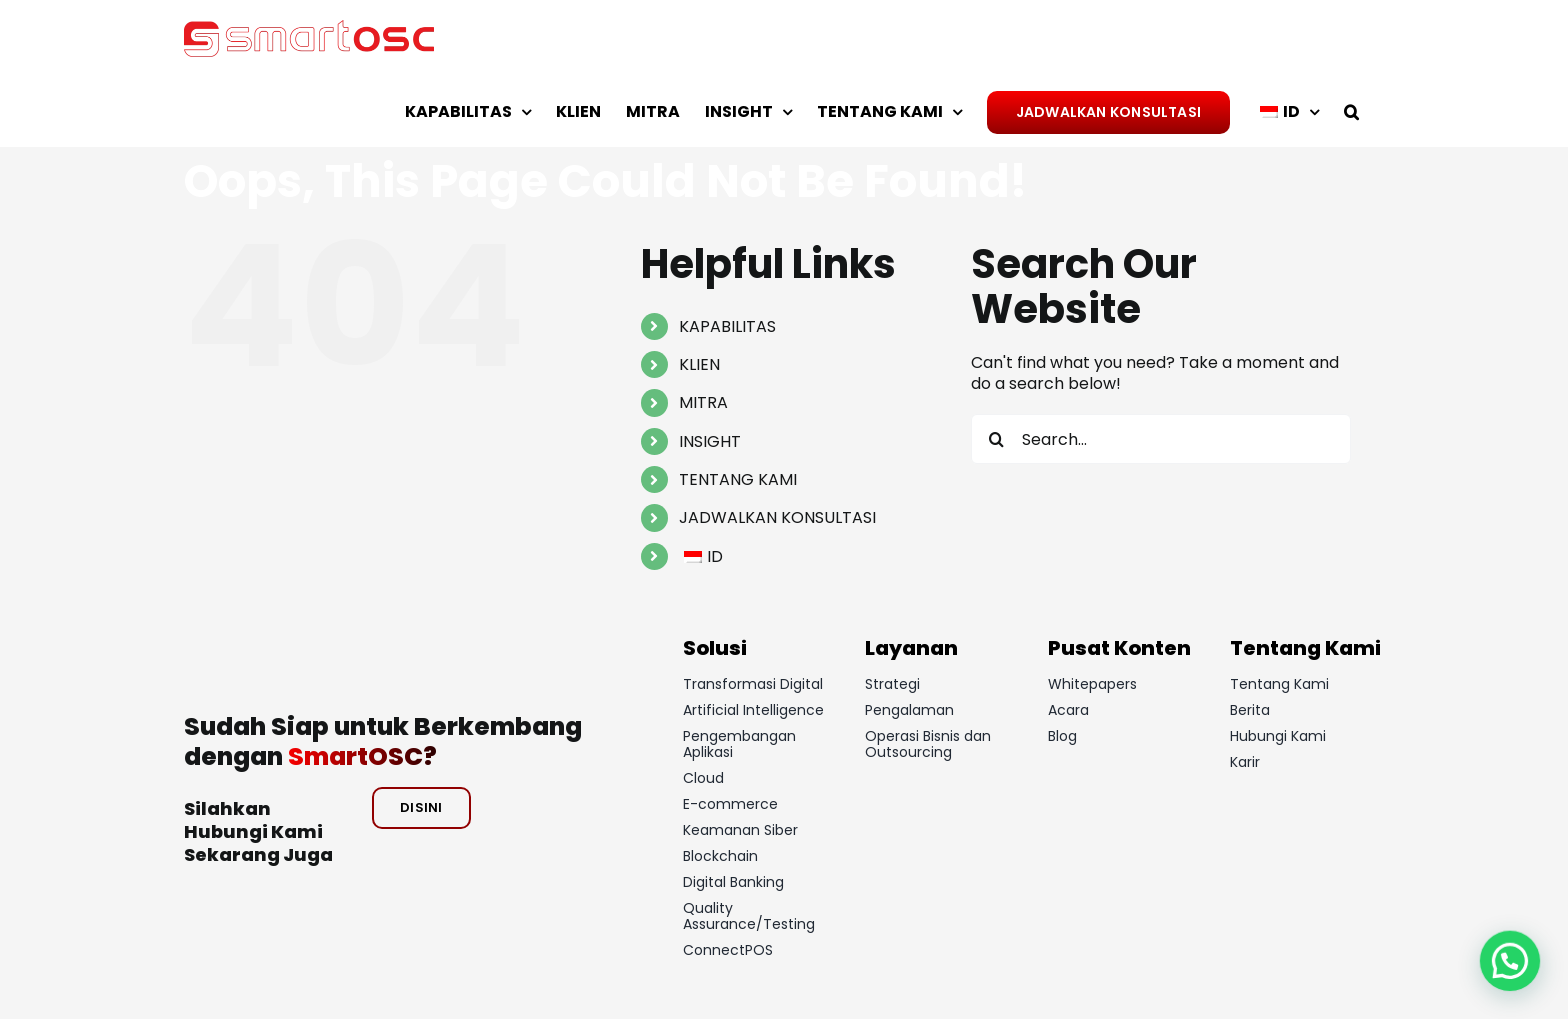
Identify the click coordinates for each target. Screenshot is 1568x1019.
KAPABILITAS (727, 326)
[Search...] (1161, 439)
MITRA (703, 402)
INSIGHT (710, 441)
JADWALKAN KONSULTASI (777, 517)
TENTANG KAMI (738, 479)
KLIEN (699, 364)
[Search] (996, 439)
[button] (1351, 112)
